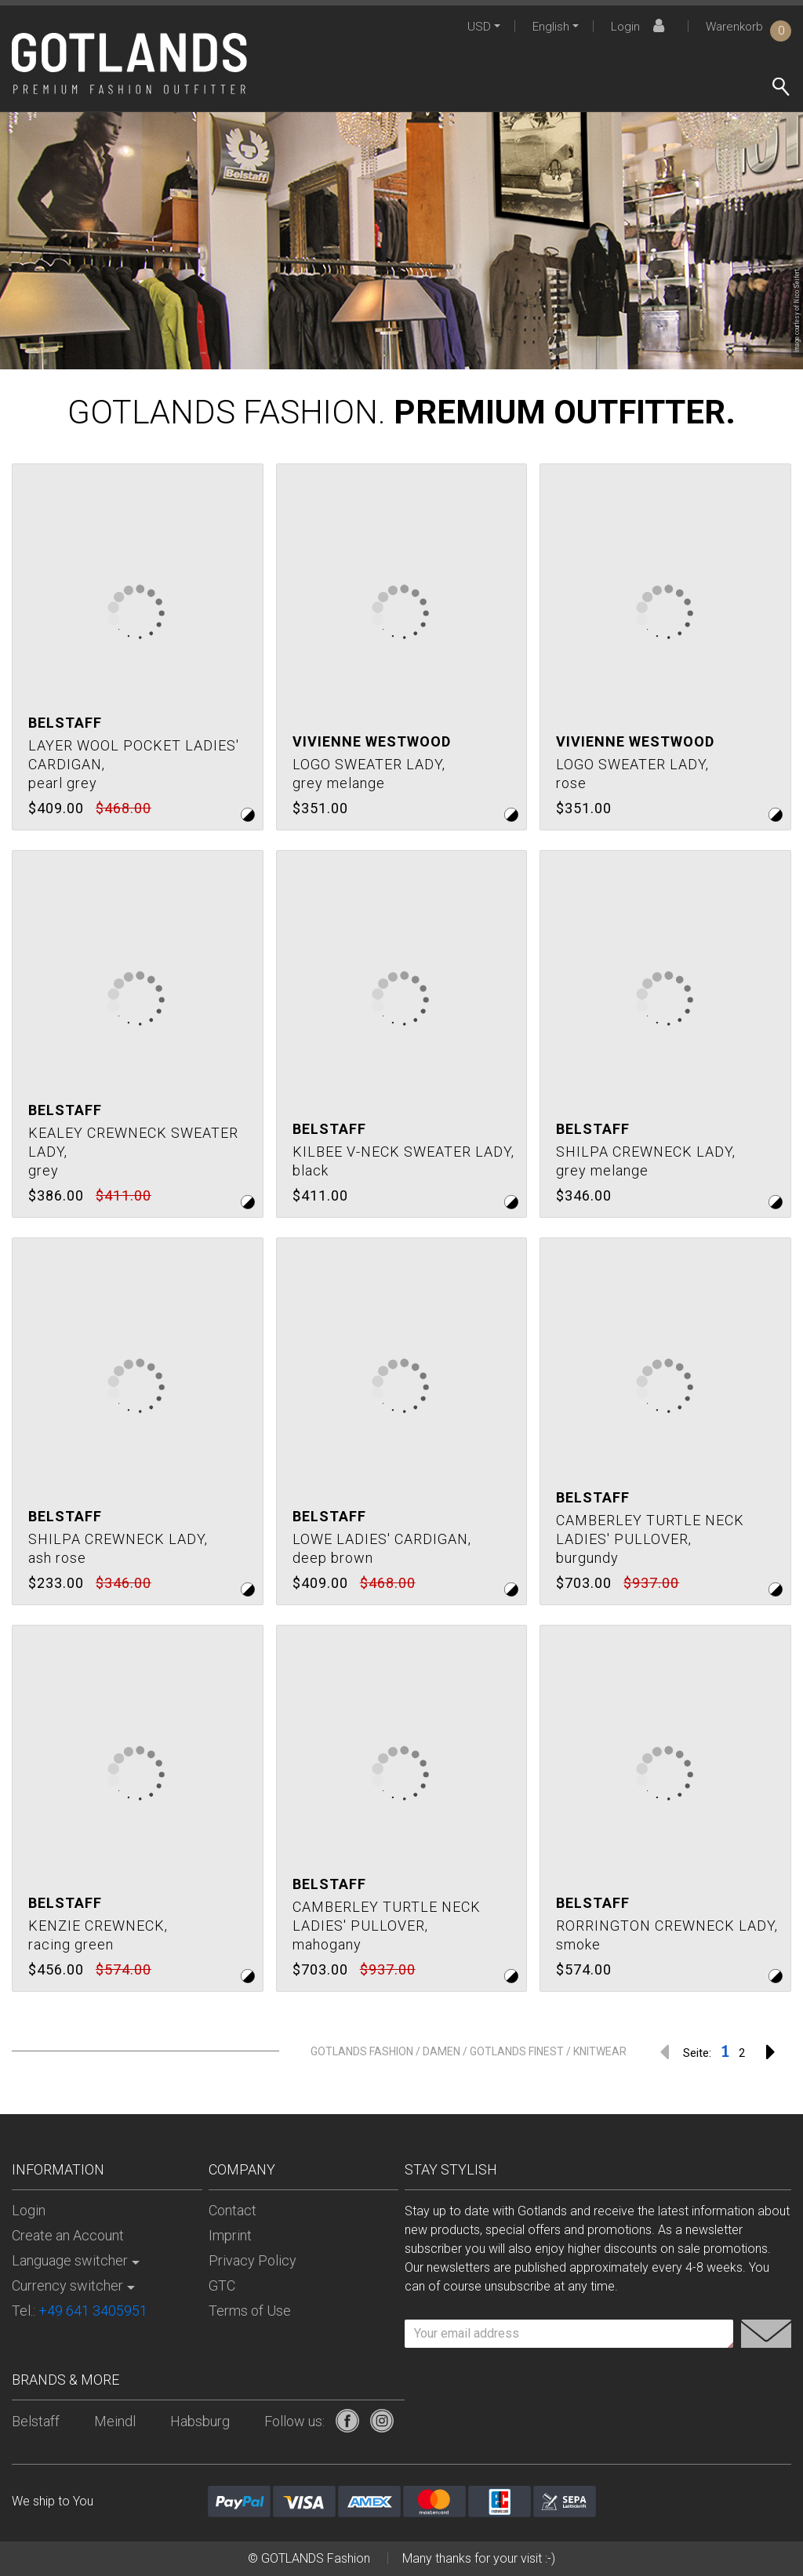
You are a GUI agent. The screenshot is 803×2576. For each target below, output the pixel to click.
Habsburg (200, 2421)
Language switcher (70, 2260)
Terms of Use (250, 2310)
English (550, 27)
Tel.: (79, 2310)
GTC (222, 2285)
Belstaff (36, 2421)
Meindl (115, 2421)
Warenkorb (748, 27)
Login (640, 27)
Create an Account (68, 2235)
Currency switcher (67, 2285)
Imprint (230, 2235)
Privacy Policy (252, 2260)
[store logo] (129, 63)
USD (479, 27)
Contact (232, 2210)
